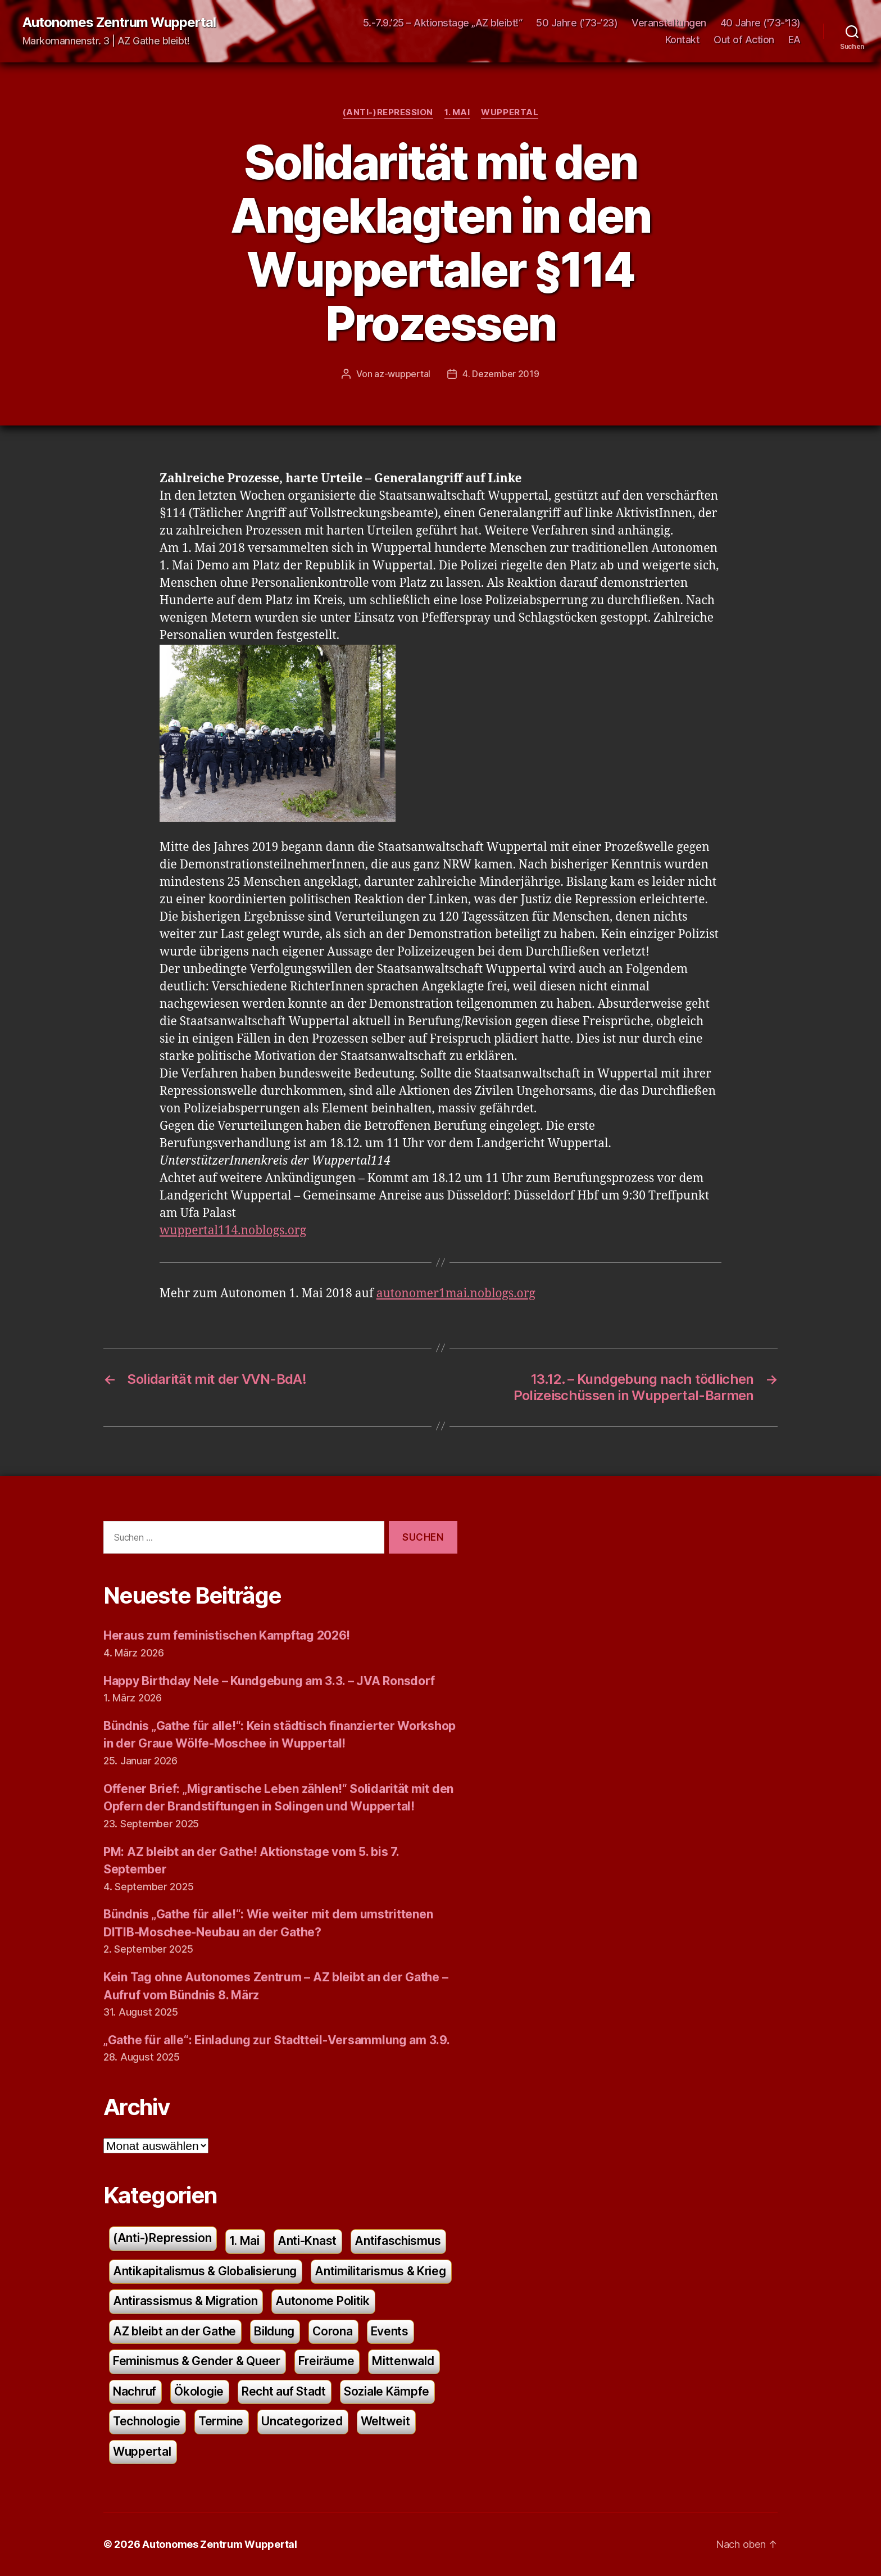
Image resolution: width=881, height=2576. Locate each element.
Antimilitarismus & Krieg (380, 2271)
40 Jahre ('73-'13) (760, 23)
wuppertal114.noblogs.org (233, 1230)
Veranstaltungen (669, 23)
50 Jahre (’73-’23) (576, 23)
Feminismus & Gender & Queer (196, 2361)
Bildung (274, 2331)
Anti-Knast (307, 2241)
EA (794, 40)
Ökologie (199, 2391)
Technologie (146, 2421)
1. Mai (457, 112)
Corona (332, 2331)
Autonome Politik (322, 2301)
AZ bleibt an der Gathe (174, 2331)
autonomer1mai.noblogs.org (455, 1293)
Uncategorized (302, 2421)
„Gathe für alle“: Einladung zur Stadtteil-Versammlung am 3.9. (276, 2040)
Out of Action (744, 40)
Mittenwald (403, 2361)
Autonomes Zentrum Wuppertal (119, 22)
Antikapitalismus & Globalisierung (205, 2271)
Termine (220, 2421)
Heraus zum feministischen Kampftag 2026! (226, 1635)
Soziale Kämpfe (386, 2391)
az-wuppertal (402, 373)
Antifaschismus (397, 2241)
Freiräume (326, 2361)
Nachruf (134, 2391)
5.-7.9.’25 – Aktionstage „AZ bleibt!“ (443, 23)
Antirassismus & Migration (185, 2301)
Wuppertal (509, 112)
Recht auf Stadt (284, 2391)
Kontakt (682, 40)
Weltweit (385, 2421)
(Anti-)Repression (388, 112)
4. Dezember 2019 (500, 373)
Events (389, 2331)
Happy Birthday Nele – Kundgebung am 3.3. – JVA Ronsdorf (269, 1681)
